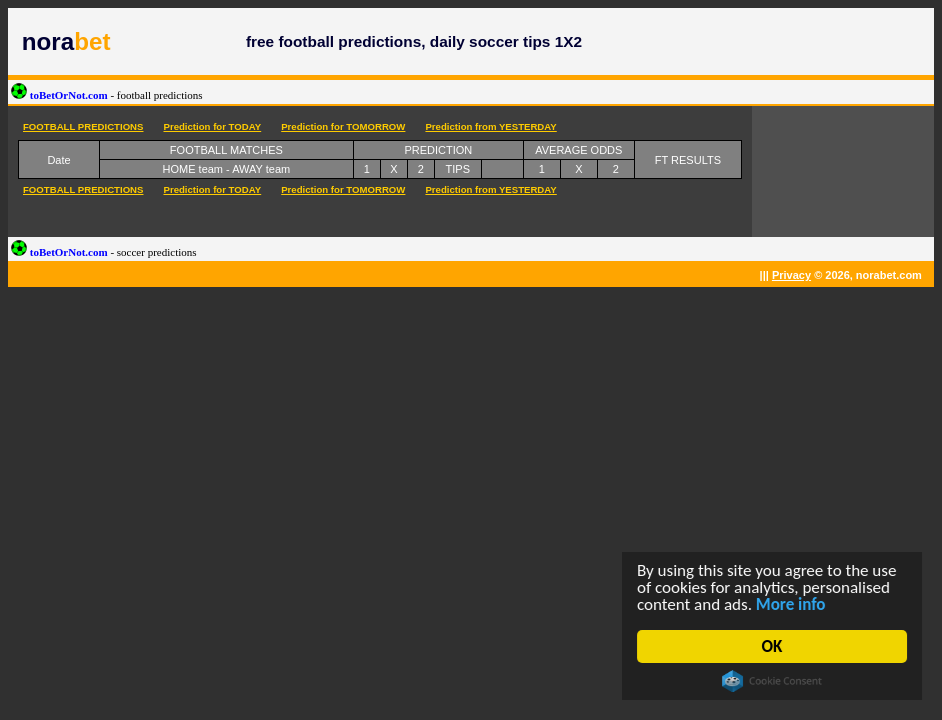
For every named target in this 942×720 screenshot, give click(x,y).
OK (772, 646)
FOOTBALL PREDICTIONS (83, 126)
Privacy (791, 275)
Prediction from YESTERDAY (490, 126)
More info (791, 604)
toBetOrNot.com (107, 95)
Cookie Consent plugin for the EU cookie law (772, 681)
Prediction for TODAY (212, 126)
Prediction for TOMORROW (343, 126)
